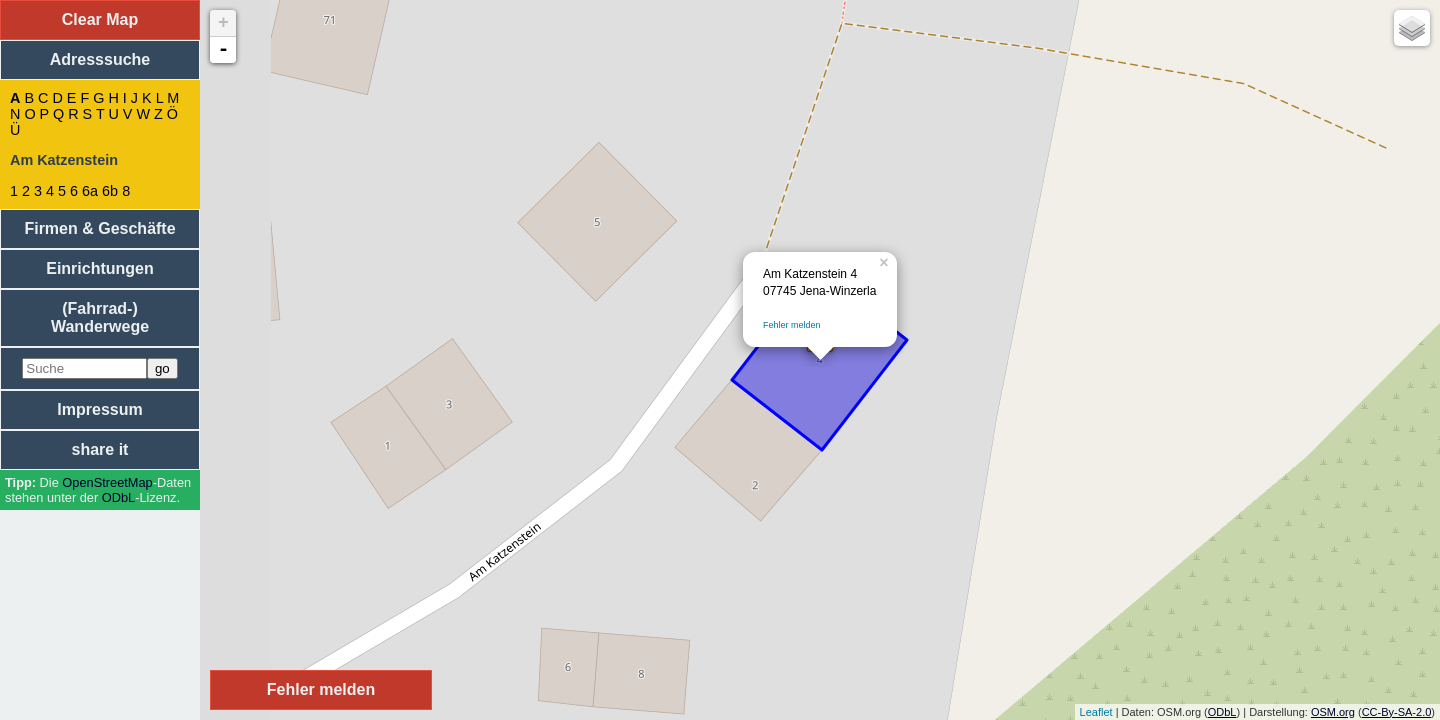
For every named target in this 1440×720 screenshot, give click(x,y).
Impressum (99, 409)
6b (110, 191)
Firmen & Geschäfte (99, 228)
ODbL (118, 497)
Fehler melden (792, 325)
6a (90, 191)
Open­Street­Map (107, 482)
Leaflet (1096, 712)
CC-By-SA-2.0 (1397, 712)
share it (100, 449)
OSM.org (1333, 712)
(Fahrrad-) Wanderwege (100, 317)
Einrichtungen (100, 268)
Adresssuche (100, 59)
